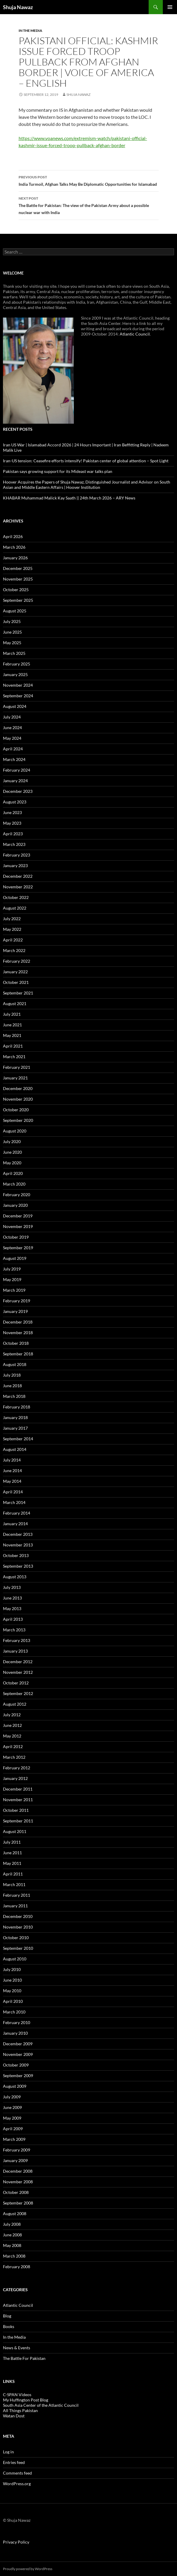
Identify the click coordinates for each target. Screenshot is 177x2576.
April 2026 (13, 536)
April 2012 (13, 1746)
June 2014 (12, 1470)
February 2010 (16, 2022)
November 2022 (18, 886)
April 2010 (13, 2001)
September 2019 (18, 1247)
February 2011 (16, 1895)
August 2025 (14, 610)
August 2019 (14, 1258)
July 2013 (12, 1587)
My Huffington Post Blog (25, 2399)
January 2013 (15, 1650)
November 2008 (18, 2181)
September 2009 (18, 2075)
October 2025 (16, 589)
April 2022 (13, 939)
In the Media (30, 30)
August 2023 (14, 801)
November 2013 (18, 1544)
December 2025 (18, 568)
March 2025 (14, 653)
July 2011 (12, 1842)
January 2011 (15, 1905)
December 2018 (18, 1321)
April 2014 (13, 1491)
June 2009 (12, 2107)
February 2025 (16, 663)
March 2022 (14, 950)
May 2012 (12, 1735)
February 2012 (16, 1767)
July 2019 (12, 1268)
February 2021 (16, 1067)
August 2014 (14, 1449)
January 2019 (15, 1311)
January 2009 (15, 2160)
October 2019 (16, 1236)
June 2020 (12, 1152)
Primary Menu (170, 7)
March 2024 (14, 759)
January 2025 (15, 674)
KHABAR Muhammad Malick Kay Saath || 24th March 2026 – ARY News (69, 497)
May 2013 (12, 1608)
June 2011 (12, 1852)
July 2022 (12, 918)
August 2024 (14, 706)
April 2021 (13, 1045)
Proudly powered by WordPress (27, 2569)
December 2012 (18, 1661)
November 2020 (18, 1099)
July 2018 (12, 1374)
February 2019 (16, 1300)
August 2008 (14, 2213)
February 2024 (16, 769)
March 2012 (14, 1757)
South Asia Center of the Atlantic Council (41, 2405)
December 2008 (18, 2171)
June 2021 (12, 1024)
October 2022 (16, 897)
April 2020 (13, 1173)
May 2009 (12, 2117)
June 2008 (12, 2234)
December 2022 (18, 876)
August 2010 (14, 1958)
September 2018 (18, 1353)
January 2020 (15, 1205)
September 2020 (18, 1120)
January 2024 (15, 780)
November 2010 (18, 1926)
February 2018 (16, 1406)
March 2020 (14, 1183)
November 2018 (18, 1332)
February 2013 (16, 1640)
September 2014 (18, 1438)
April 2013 (13, 1619)
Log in (8, 2451)
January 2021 (15, 1077)
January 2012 (15, 1778)
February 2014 (16, 1512)
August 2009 (14, 2086)
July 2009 (12, 2096)
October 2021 (16, 982)
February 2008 (16, 2266)
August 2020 (14, 1130)
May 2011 (12, 1863)
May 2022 (12, 929)
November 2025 (18, 578)
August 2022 (14, 907)
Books (8, 2326)
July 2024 (12, 716)
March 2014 (14, 1502)
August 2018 (14, 1364)
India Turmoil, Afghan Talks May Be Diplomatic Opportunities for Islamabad (89, 180)
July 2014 (12, 1459)
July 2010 (12, 1969)
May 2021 (12, 1035)
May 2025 (12, 642)
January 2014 (15, 1523)
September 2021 (18, 992)
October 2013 (16, 1555)
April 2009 (13, 2128)
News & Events (16, 2347)
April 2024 (13, 748)
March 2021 (14, 1056)
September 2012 (18, 1693)
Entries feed (14, 2462)
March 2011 (14, 1884)
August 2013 (14, 1576)
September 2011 (18, 1820)
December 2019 (18, 1215)
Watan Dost (14, 2415)
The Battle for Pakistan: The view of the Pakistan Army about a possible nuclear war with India (89, 205)
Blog (7, 2315)
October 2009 (16, 2064)
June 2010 (12, 1979)
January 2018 (15, 1417)
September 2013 (18, 1566)
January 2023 (15, 865)
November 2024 (18, 685)
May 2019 (12, 1279)
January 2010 (15, 2033)
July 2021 (12, 1014)
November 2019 (18, 1226)
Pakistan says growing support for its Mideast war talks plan (57, 471)
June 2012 (12, 1725)
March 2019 (14, 1290)
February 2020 (16, 1194)
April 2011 (13, 1873)
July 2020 (12, 1141)
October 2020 (16, 1109)
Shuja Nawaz (18, 7)
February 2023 (16, 854)
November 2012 (18, 1672)
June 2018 (12, 1385)
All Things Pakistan (20, 2410)
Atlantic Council (135, 333)
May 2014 (12, 1481)
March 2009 (14, 2139)
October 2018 (16, 1343)
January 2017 (15, 1428)
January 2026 (15, 557)
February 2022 (16, 961)
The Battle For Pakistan (24, 2358)
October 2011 (16, 1810)
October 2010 (16, 1937)
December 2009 (18, 2043)
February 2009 (16, 2149)
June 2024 (12, 727)
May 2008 (12, 2245)
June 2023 (12, 812)
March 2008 (14, 2255)
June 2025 (12, 631)
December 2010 (18, 1916)
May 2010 (12, 1990)
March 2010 (14, 2011)
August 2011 (14, 1831)
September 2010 (18, 1948)
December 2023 (18, 791)
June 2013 (12, 1597)
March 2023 (14, 844)
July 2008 (12, 2224)
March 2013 (14, 1629)
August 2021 (14, 1003)
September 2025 (18, 600)
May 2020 (12, 1162)
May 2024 (12, 738)
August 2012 (14, 1704)
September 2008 (18, 2202)
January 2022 (15, 971)
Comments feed (17, 2472)
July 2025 (12, 621)
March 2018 (14, 1396)
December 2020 (18, 1088)
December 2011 (18, 1788)
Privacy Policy (16, 2541)
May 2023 (12, 823)
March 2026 (14, 547)
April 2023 (13, 833)
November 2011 (18, 1799)
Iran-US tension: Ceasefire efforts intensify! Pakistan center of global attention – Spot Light (85, 460)
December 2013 (18, 1534)
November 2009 (18, 2054)
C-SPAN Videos (17, 2394)
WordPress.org (17, 2483)
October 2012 (16, 1682)
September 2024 (18, 695)
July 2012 (12, 1714)
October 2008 (16, 2192)
